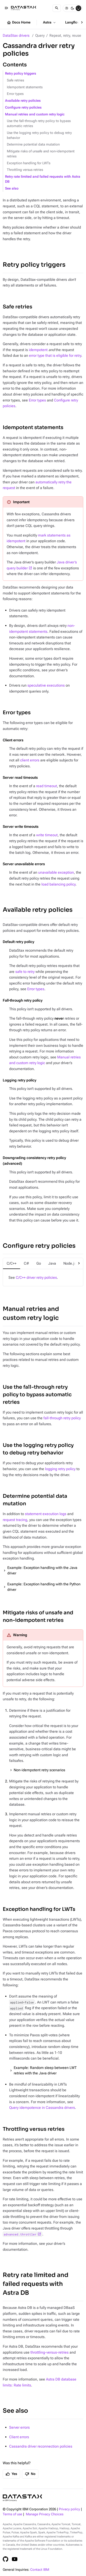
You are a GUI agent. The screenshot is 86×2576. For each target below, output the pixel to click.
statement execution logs (45, 1514)
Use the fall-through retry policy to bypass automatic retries (39, 123)
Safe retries (15, 80)
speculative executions (46, 685)
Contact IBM (39, 2570)
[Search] (57, 8)
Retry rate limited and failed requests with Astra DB (42, 179)
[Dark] (72, 8)
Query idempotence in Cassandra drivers (42, 2107)
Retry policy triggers (20, 74)
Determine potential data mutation (33, 144)
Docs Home (18, 22)
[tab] (11, 1263)
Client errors (19, 2437)
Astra (49, 23)
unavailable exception (56, 872)
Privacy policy (69, 2509)
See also (12, 188)
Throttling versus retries (25, 170)
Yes (11, 2474)
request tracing (15, 1520)
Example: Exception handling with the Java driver (42, 1570)
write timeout (47, 835)
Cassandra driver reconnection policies (40, 2446)
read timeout (46, 786)
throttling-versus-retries (49, 2352)
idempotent (38, 350)
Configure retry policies (23, 107)
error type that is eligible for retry (55, 355)
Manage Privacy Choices (44, 2514)
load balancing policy (58, 884)
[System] (78, 8)
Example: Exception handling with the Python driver (44, 1587)
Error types (15, 94)
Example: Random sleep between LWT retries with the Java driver (45, 2070)
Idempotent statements (25, 87)
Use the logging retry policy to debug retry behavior (39, 135)
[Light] (66, 8)
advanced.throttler (20, 2234)
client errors (29, 760)
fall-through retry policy (62, 1418)
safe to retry (25, 971)
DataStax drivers (16, 35)
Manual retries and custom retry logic (34, 114)
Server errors (19, 2427)
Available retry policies (23, 101)
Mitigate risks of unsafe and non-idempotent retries (41, 153)
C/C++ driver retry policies (36, 1277)
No (30, 2474)
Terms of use (12, 2514)
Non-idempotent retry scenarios (39, 1770)
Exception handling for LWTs (28, 163)
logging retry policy (60, 1469)
